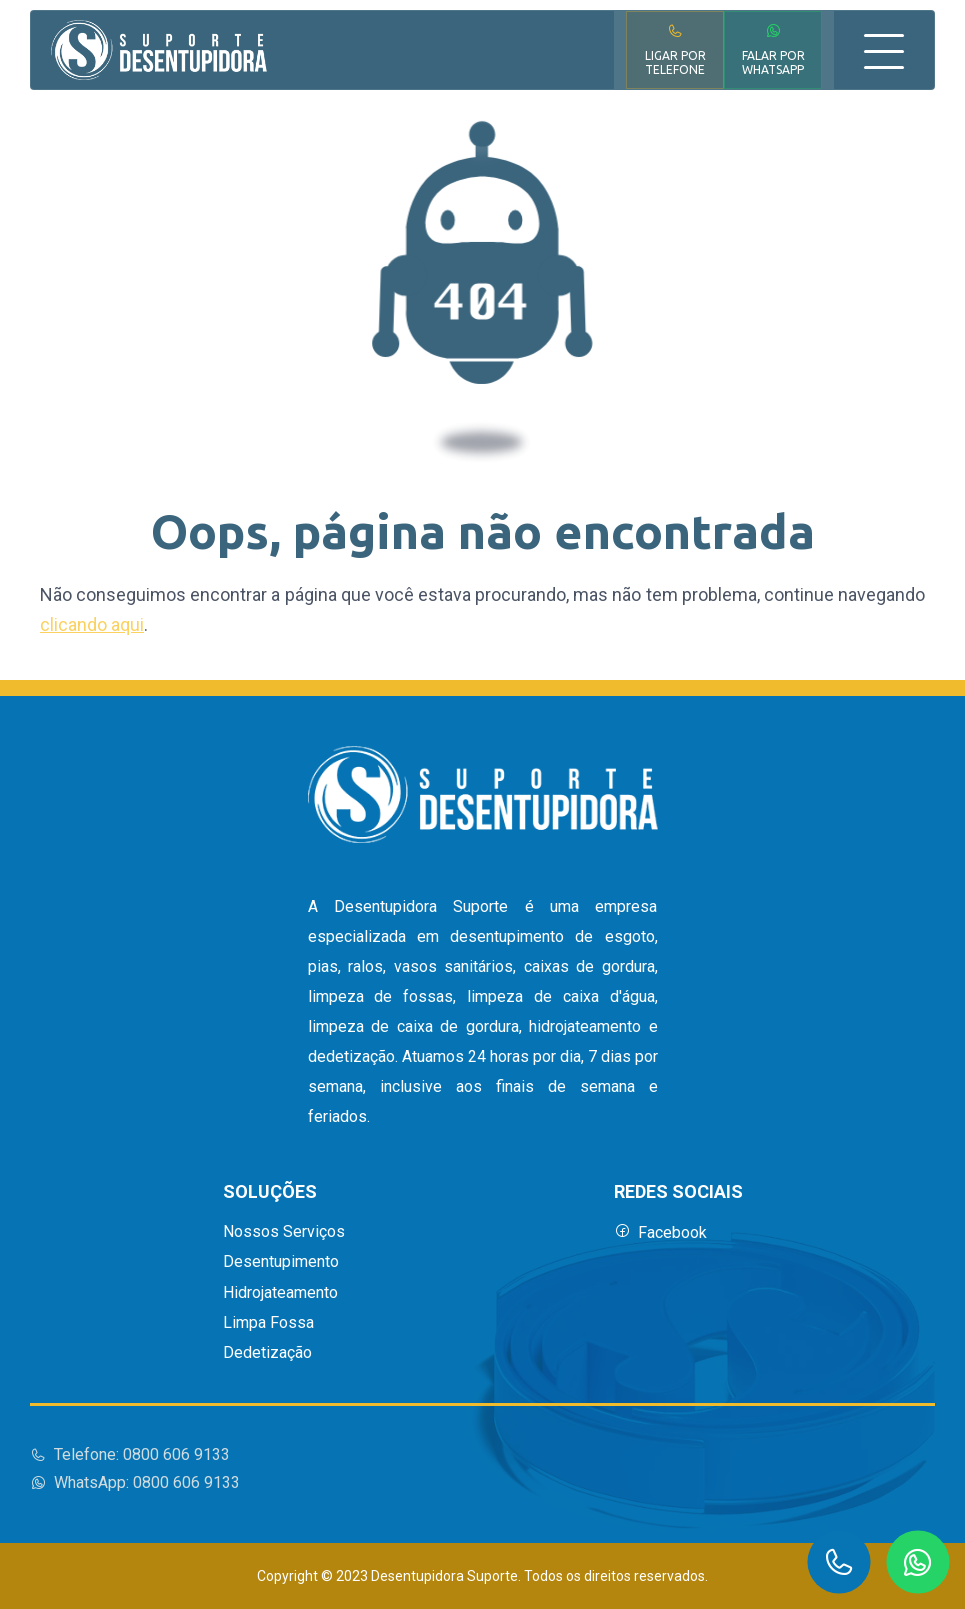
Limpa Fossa (268, 1323)
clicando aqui (92, 624)
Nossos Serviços (284, 1232)
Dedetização (267, 1353)
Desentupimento (281, 1262)
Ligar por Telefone (675, 49)
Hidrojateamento (280, 1293)
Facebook (660, 1232)
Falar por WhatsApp (773, 49)
